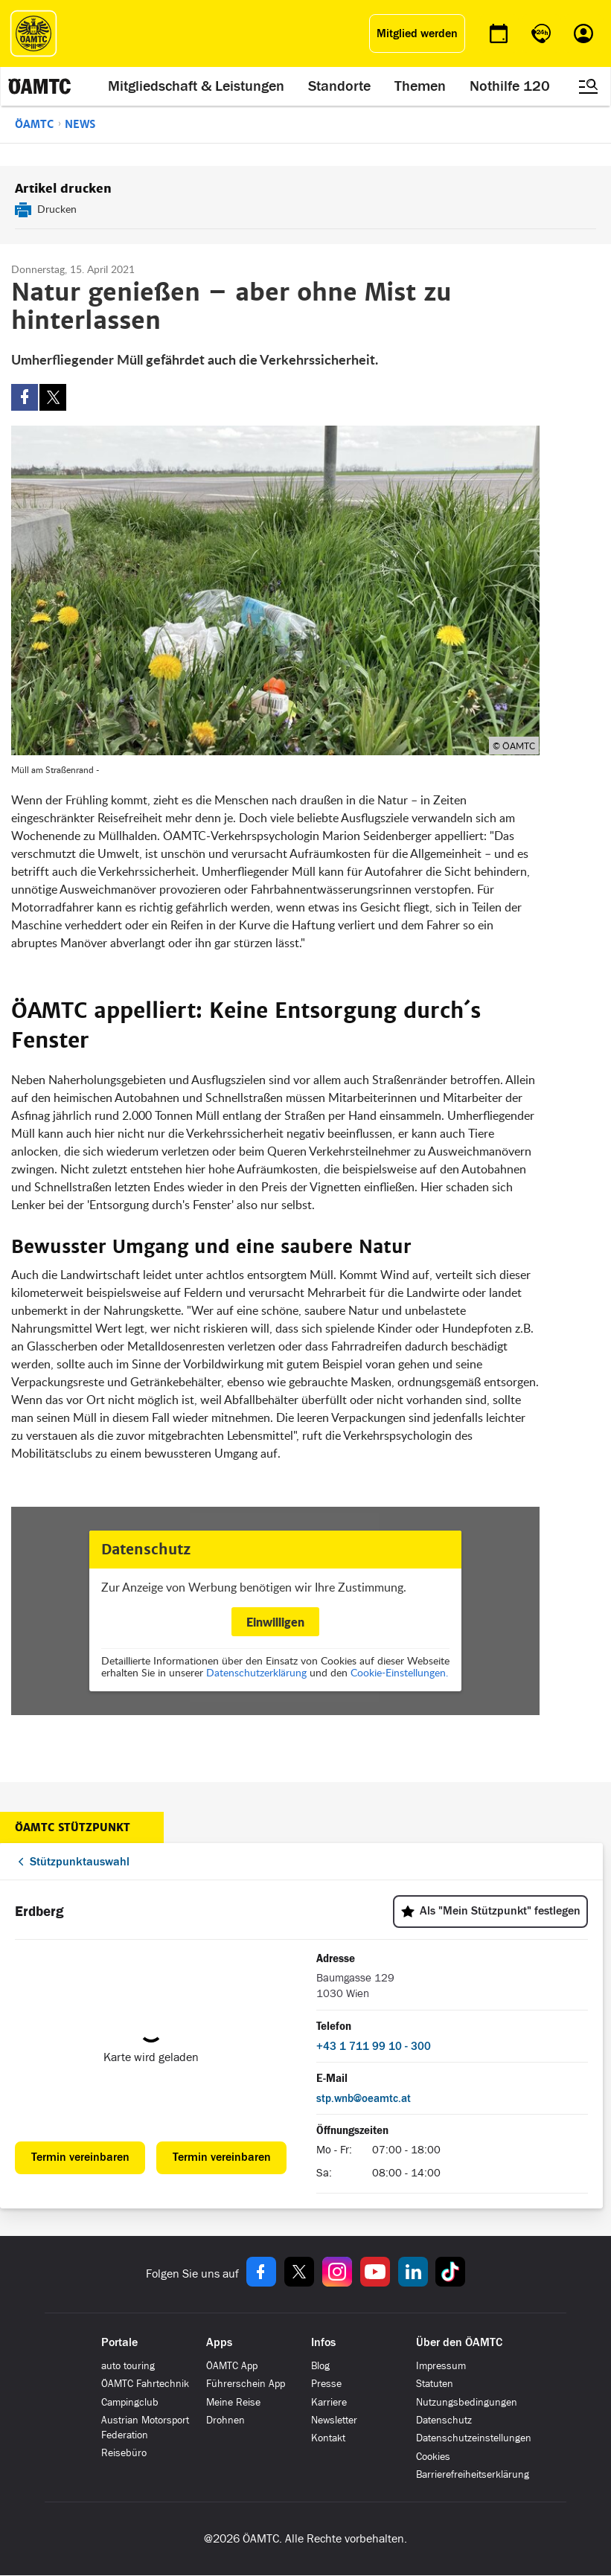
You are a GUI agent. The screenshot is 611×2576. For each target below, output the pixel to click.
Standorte (339, 86)
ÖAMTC (34, 124)
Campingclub (130, 2402)
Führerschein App (245, 2383)
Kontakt (328, 2438)
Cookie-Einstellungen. (399, 1672)
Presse (326, 2383)
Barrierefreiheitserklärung (472, 2474)
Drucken (57, 209)
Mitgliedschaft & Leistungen (196, 86)
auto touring (128, 2365)
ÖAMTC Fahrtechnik (145, 2383)
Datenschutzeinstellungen (473, 2438)
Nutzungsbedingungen (466, 2402)
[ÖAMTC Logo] (33, 33)
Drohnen (225, 2420)
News (80, 124)
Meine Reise (233, 2402)
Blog (320, 2365)
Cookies (433, 2456)
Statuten (434, 2383)
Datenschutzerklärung (256, 1672)
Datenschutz (444, 2420)
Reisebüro (124, 2452)
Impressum (441, 2365)
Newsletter (334, 2420)
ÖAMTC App (231, 2365)
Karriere (329, 2402)
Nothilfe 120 (510, 86)
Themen (420, 86)
